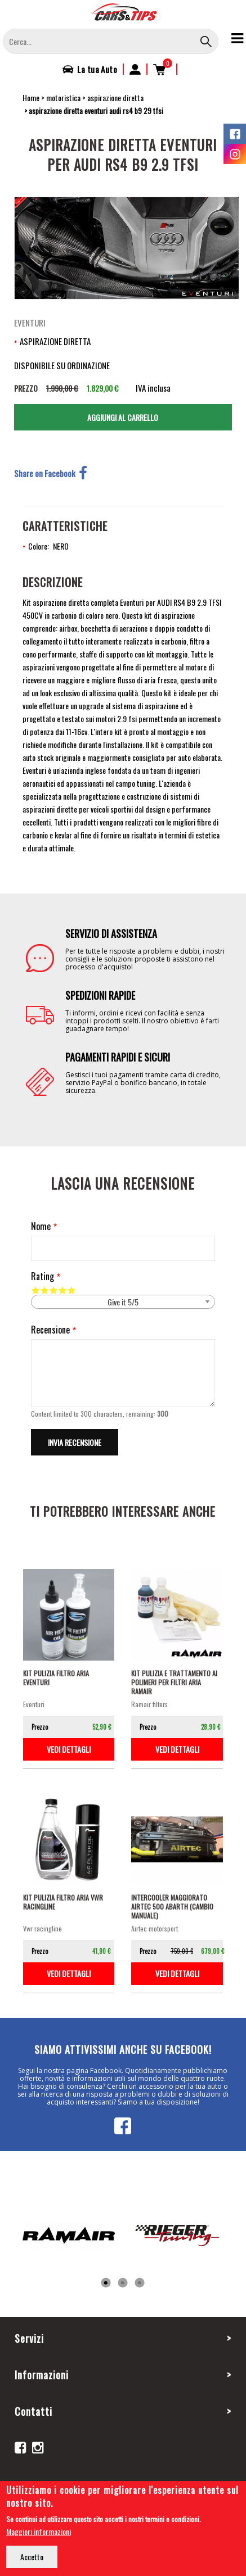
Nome (41, 1226)
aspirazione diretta (115, 97)
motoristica (63, 97)
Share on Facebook (50, 473)
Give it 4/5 (62, 1290)
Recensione (50, 1329)
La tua (97, 69)
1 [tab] (105, 2283)
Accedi (135, 69)
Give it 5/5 (71, 1290)
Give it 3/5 (53, 1290)
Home (31, 97)
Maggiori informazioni (38, 2531)
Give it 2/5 (44, 1290)
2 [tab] (122, 2283)
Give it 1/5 (35, 1290)
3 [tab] (139, 2283)
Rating (42, 1276)
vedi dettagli (69, 1749)
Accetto (31, 2557)
